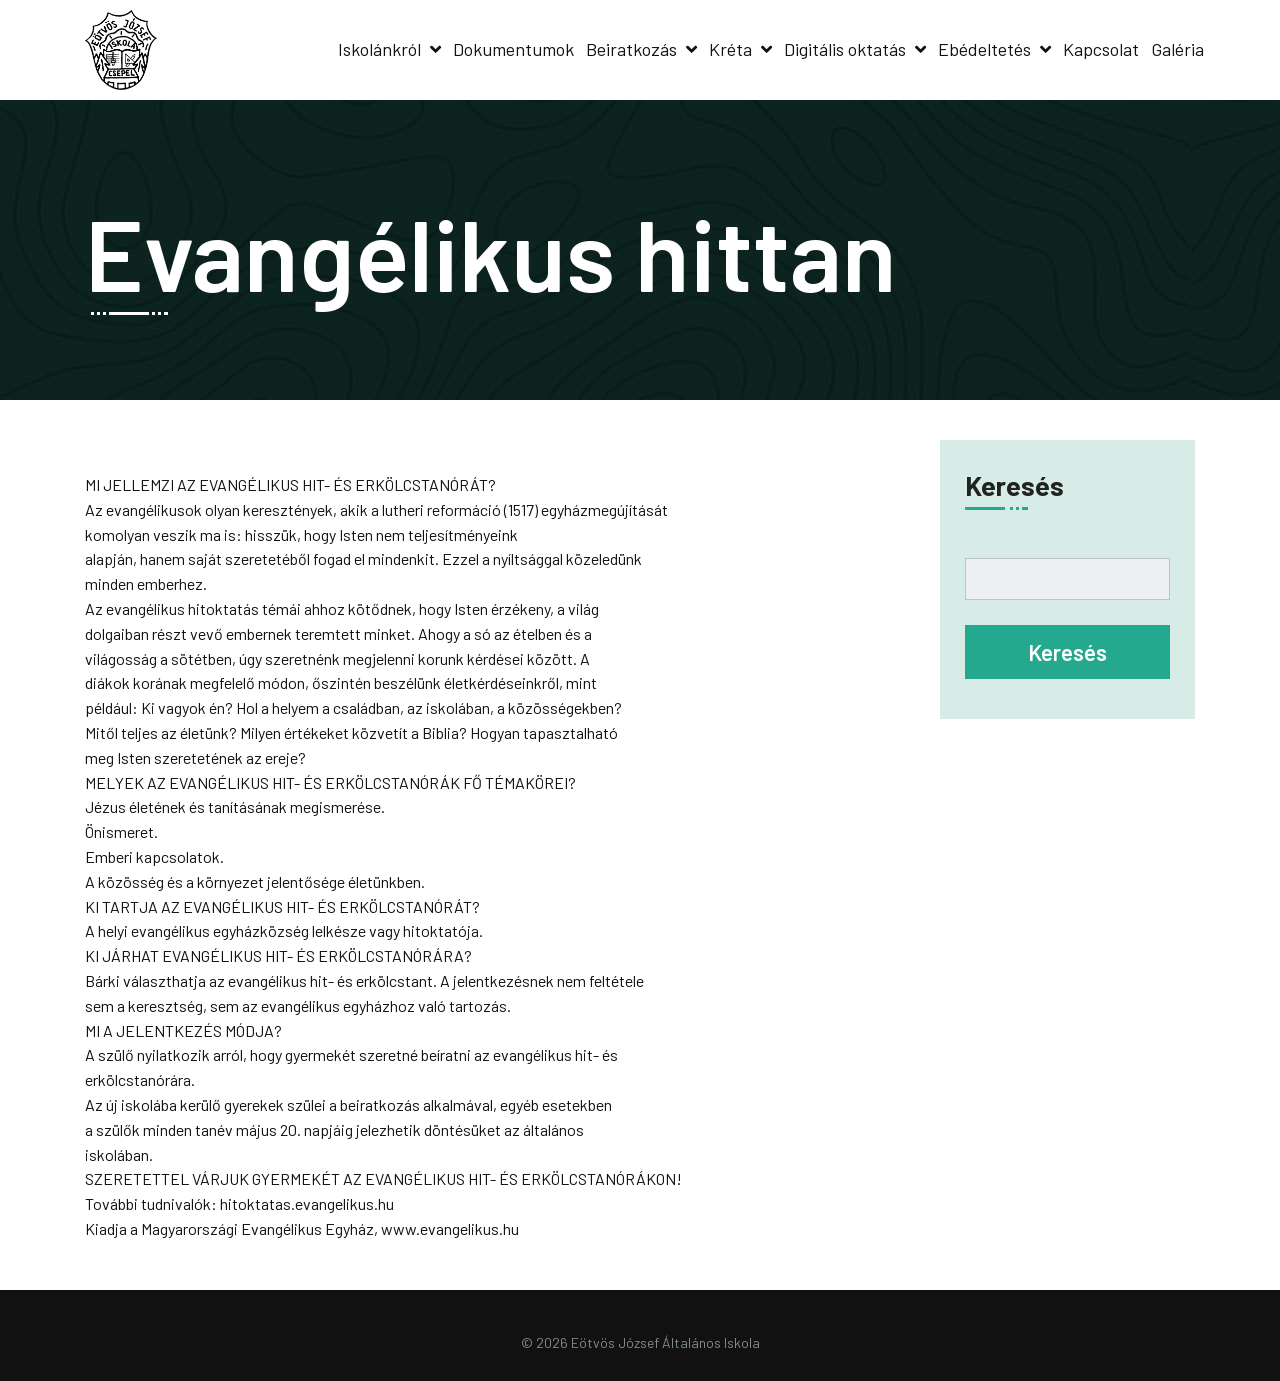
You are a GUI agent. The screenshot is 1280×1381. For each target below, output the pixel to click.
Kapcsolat (1101, 49)
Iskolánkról (379, 49)
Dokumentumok (513, 49)
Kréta (730, 49)
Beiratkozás (631, 49)
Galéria (1177, 49)
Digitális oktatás (845, 49)
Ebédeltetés (984, 49)
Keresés (1014, 485)
